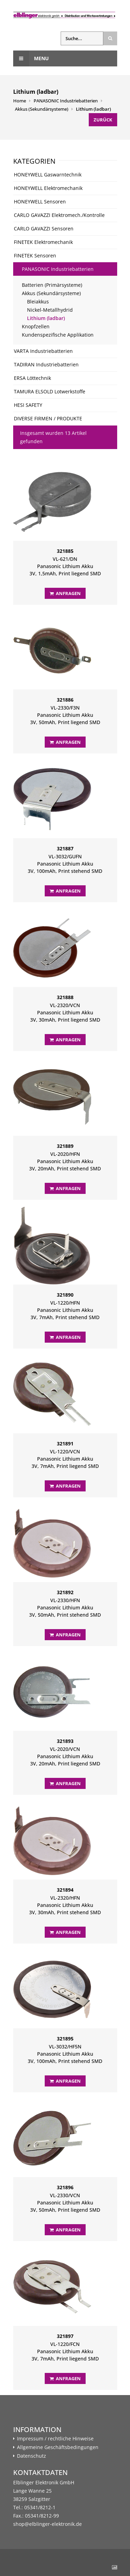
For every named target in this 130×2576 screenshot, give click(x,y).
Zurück (103, 120)
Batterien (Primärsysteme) (52, 285)
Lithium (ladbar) (93, 109)
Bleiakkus (38, 301)
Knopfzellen (36, 326)
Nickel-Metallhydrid (50, 310)
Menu (31, 58)
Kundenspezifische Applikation (58, 334)
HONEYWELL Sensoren (40, 201)
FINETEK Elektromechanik (43, 242)
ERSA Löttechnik (32, 378)
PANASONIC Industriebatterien (66, 101)
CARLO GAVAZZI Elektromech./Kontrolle (59, 215)
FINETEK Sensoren (35, 255)
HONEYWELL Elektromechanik (48, 188)
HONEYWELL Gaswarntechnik (47, 174)
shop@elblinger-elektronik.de (47, 2524)
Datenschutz (31, 2456)
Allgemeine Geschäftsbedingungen (57, 2447)
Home (19, 101)
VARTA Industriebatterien (43, 351)
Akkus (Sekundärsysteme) (41, 109)
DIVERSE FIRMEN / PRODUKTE (48, 418)
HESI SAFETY (28, 405)
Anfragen (65, 593)
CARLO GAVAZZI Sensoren (43, 228)
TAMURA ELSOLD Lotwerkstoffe (49, 391)
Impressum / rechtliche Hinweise (55, 2439)
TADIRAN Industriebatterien (46, 364)
